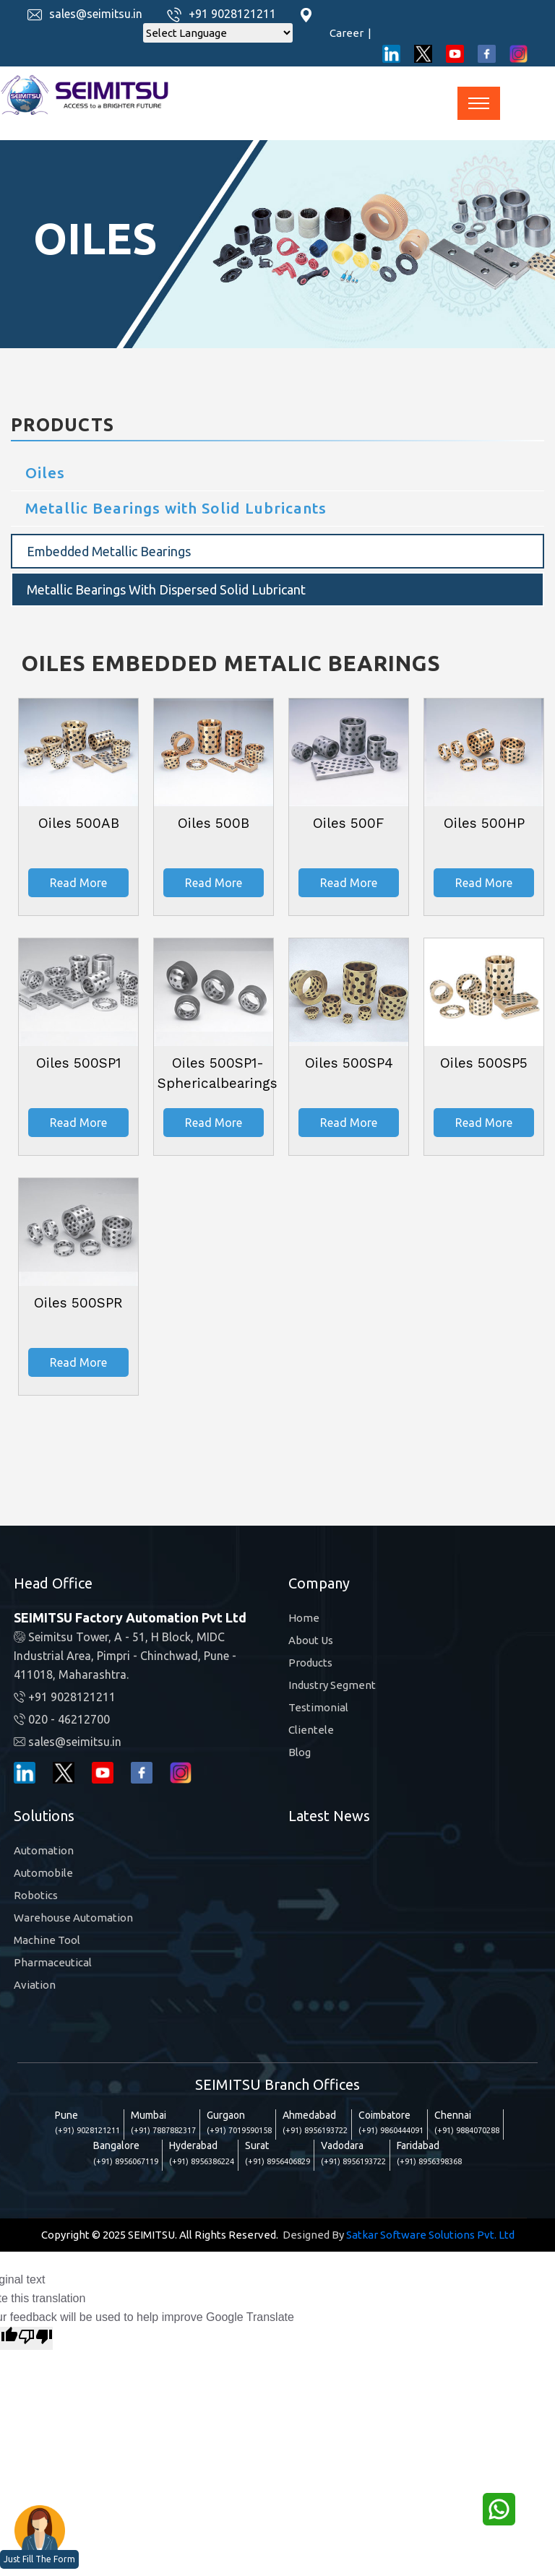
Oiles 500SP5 (484, 1063)
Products (310, 1662)
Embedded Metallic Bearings (109, 551)
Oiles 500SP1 (78, 1063)
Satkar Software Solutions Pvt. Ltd (430, 2235)
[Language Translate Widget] (218, 33)
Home (303, 1618)
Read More (78, 882)
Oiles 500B (213, 823)
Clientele (311, 1730)
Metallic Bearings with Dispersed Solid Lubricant (166, 589)
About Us (310, 1640)
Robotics (36, 1895)
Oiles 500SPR (78, 1303)
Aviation (35, 1985)
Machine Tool (47, 1940)
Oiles (45, 472)
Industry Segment (332, 1685)
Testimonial (318, 1707)
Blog (299, 1752)
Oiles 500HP (484, 823)
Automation (44, 1850)
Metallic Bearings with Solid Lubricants (176, 508)
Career (350, 33)
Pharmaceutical (53, 1962)
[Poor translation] (35, 2338)
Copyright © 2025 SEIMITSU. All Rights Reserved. (159, 2235)
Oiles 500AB (78, 823)
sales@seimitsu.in (95, 13)
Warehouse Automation (73, 1917)
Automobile (43, 1873)
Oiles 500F (348, 823)
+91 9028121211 (232, 13)
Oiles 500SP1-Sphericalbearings (218, 1073)
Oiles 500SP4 (349, 1063)
